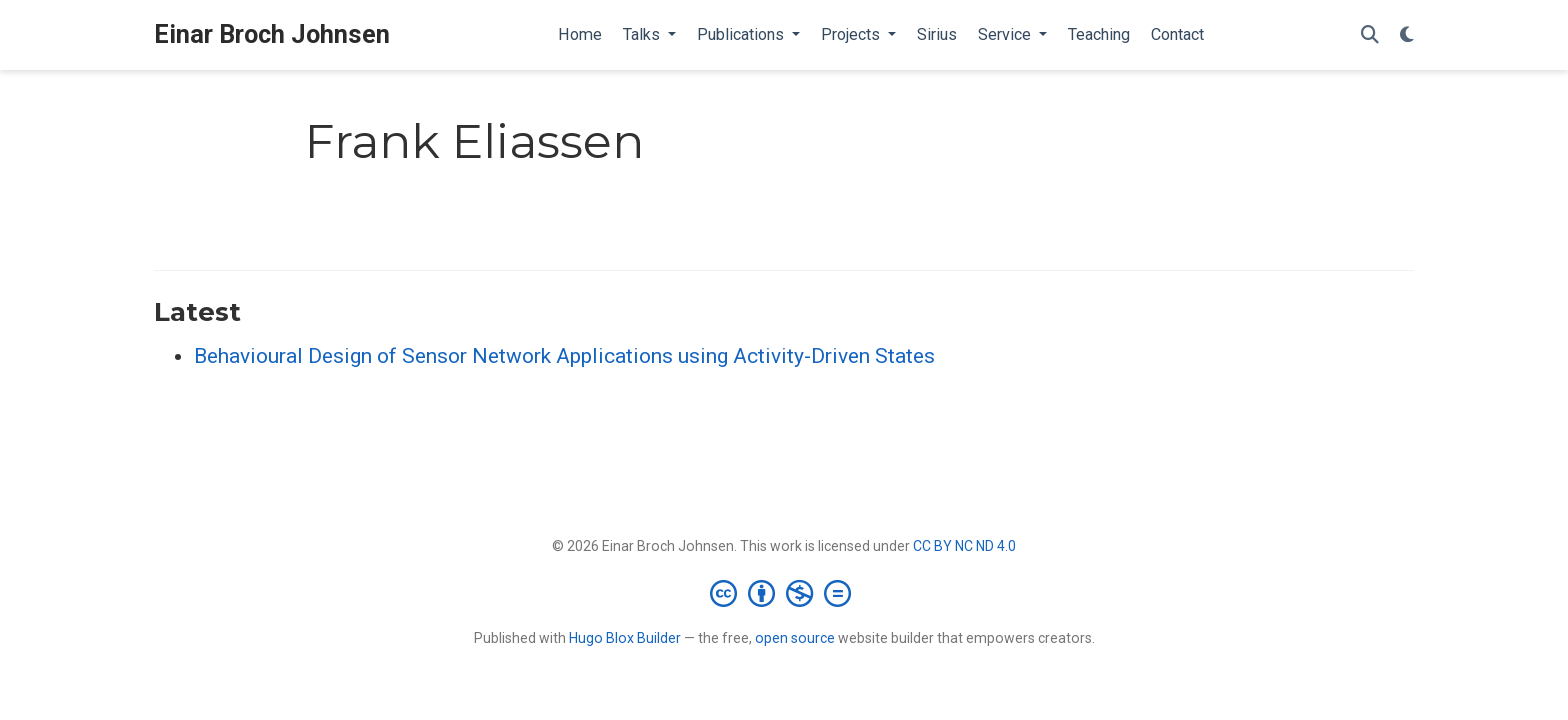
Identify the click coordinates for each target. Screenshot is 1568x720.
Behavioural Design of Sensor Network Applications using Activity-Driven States (564, 356)
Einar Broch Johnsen (272, 34)
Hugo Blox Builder (625, 638)
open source (795, 638)
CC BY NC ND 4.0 (964, 546)
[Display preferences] (1407, 35)
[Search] (1370, 35)
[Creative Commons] (784, 593)
